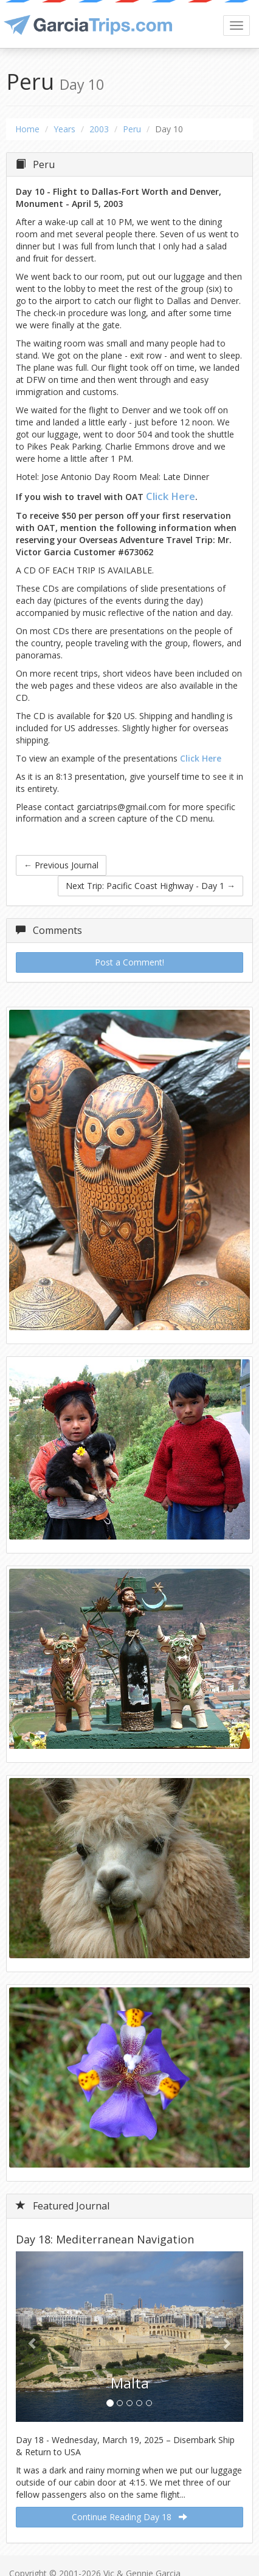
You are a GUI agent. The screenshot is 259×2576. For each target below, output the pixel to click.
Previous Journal (61, 865)
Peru (132, 129)
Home (27, 129)
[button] (33, 2336)
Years (64, 129)
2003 (99, 129)
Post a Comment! (129, 962)
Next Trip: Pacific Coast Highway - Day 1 (150, 885)
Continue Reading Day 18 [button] (129, 2517)
